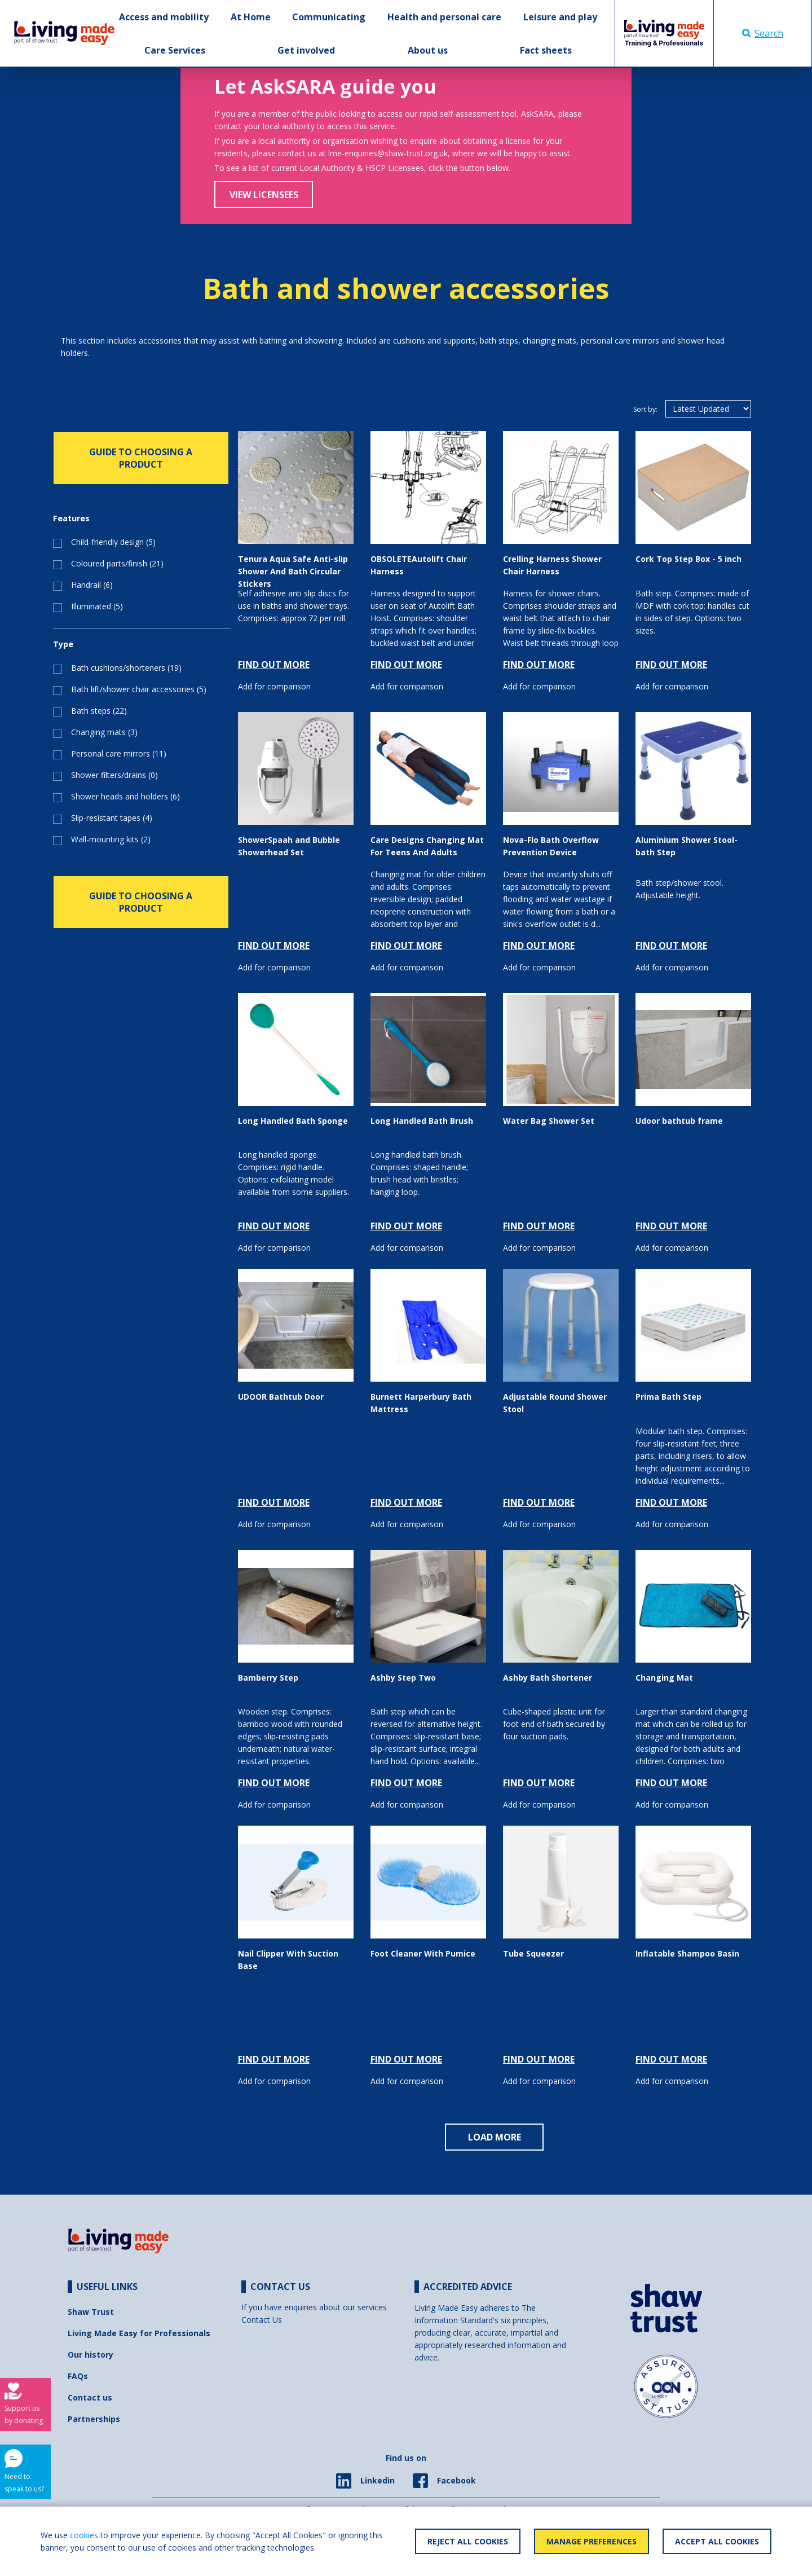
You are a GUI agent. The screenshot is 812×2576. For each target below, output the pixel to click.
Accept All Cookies (717, 2541)
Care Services (174, 50)
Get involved (306, 50)
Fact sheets (546, 50)
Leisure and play (560, 17)
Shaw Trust (91, 2311)
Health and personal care (444, 17)
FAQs (78, 2376)
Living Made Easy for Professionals (139, 2333)
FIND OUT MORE (274, 664)
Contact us (90, 2397)
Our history (90, 2354)
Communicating (328, 17)
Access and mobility (164, 17)
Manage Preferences (591, 2541)
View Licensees (264, 194)
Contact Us (261, 2319)
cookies (84, 2535)
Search (762, 33)
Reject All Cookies (467, 2541)
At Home (251, 17)
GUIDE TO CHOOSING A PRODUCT (140, 458)
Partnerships (94, 2419)
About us (428, 50)
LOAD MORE (494, 2137)
